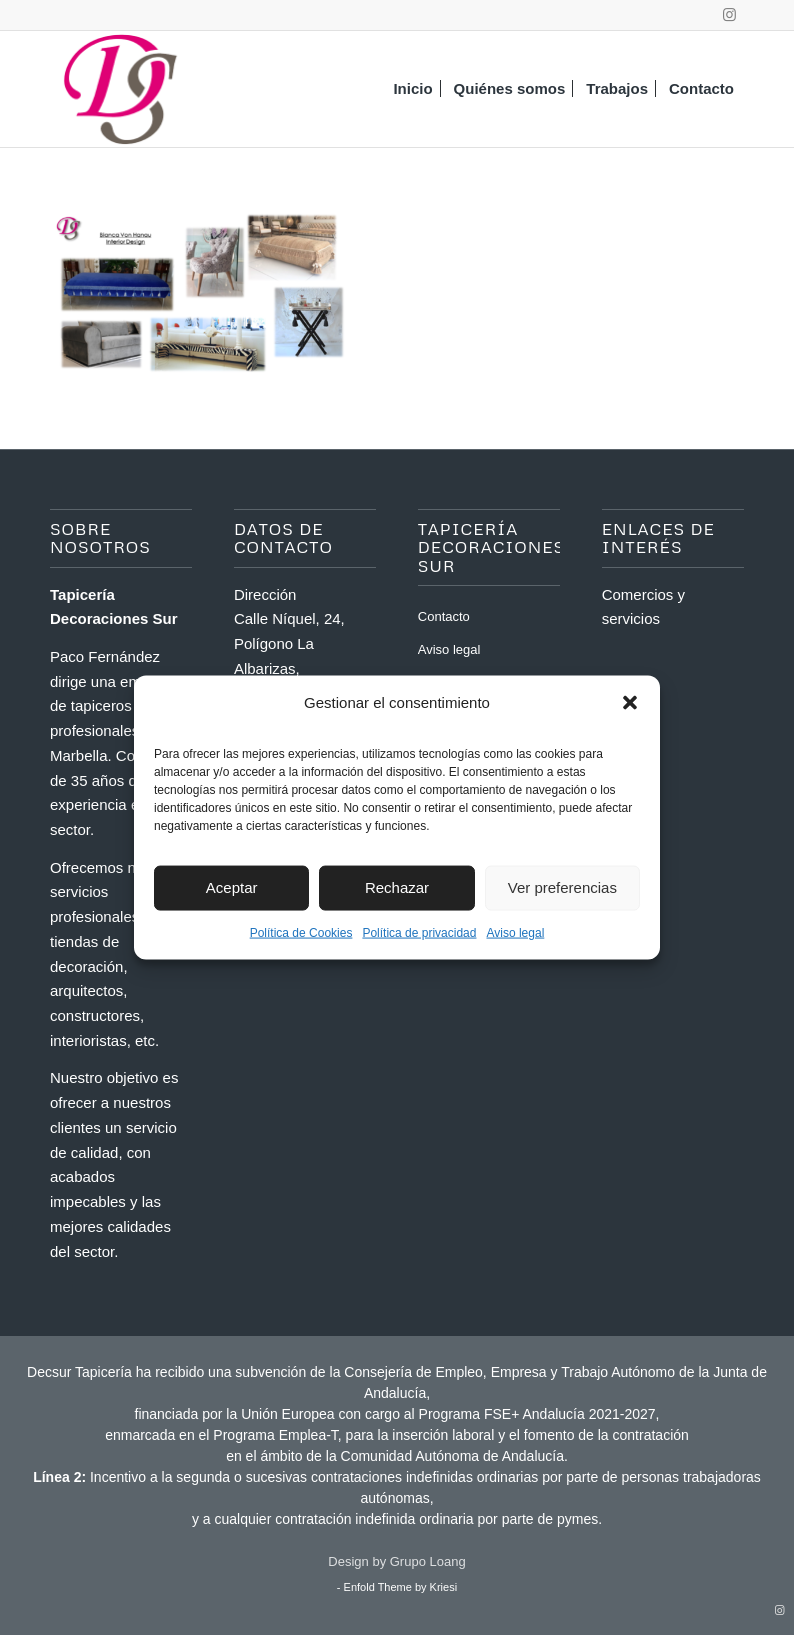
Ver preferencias (562, 887)
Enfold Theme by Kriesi (401, 1587)
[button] (630, 702)
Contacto (444, 616)
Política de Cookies (301, 932)
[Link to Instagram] (729, 15)
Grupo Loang (428, 1561)
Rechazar (397, 887)
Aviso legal (515, 932)
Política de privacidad (419, 932)
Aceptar (232, 887)
